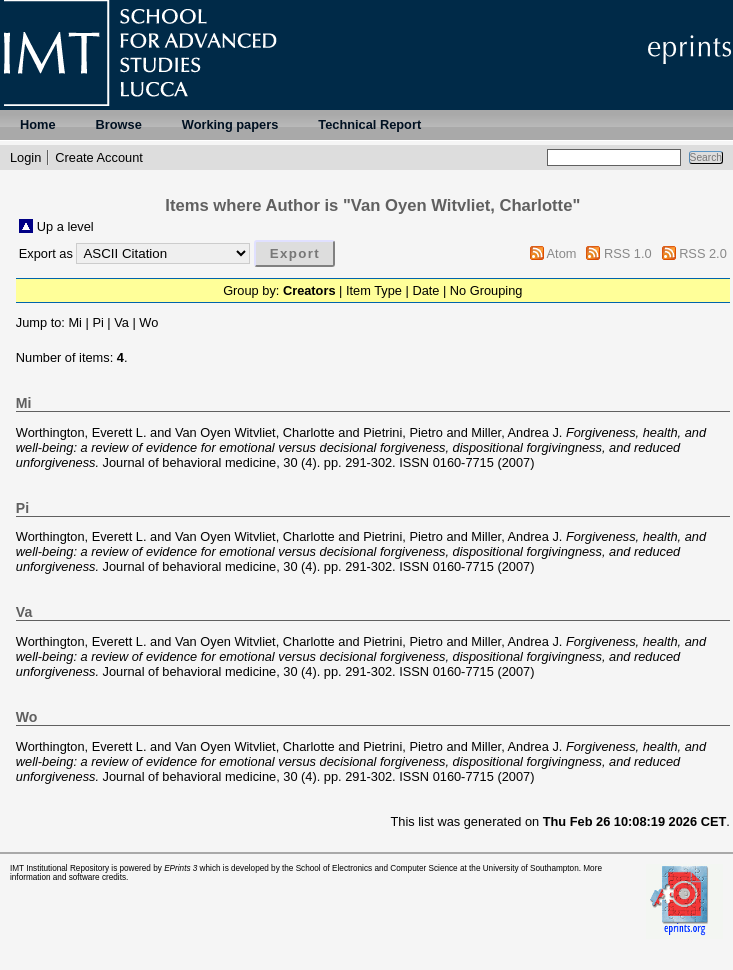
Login (25, 157)
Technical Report (369, 124)
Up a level (65, 226)
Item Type (374, 290)
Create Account (99, 157)
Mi (75, 322)
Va (121, 322)
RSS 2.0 (703, 253)
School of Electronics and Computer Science (377, 868)
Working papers (230, 124)
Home (38, 124)
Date (425, 290)
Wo (148, 322)
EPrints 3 (180, 868)
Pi (97, 322)
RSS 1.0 (628, 253)
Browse (119, 124)
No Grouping (486, 290)
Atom (562, 253)
